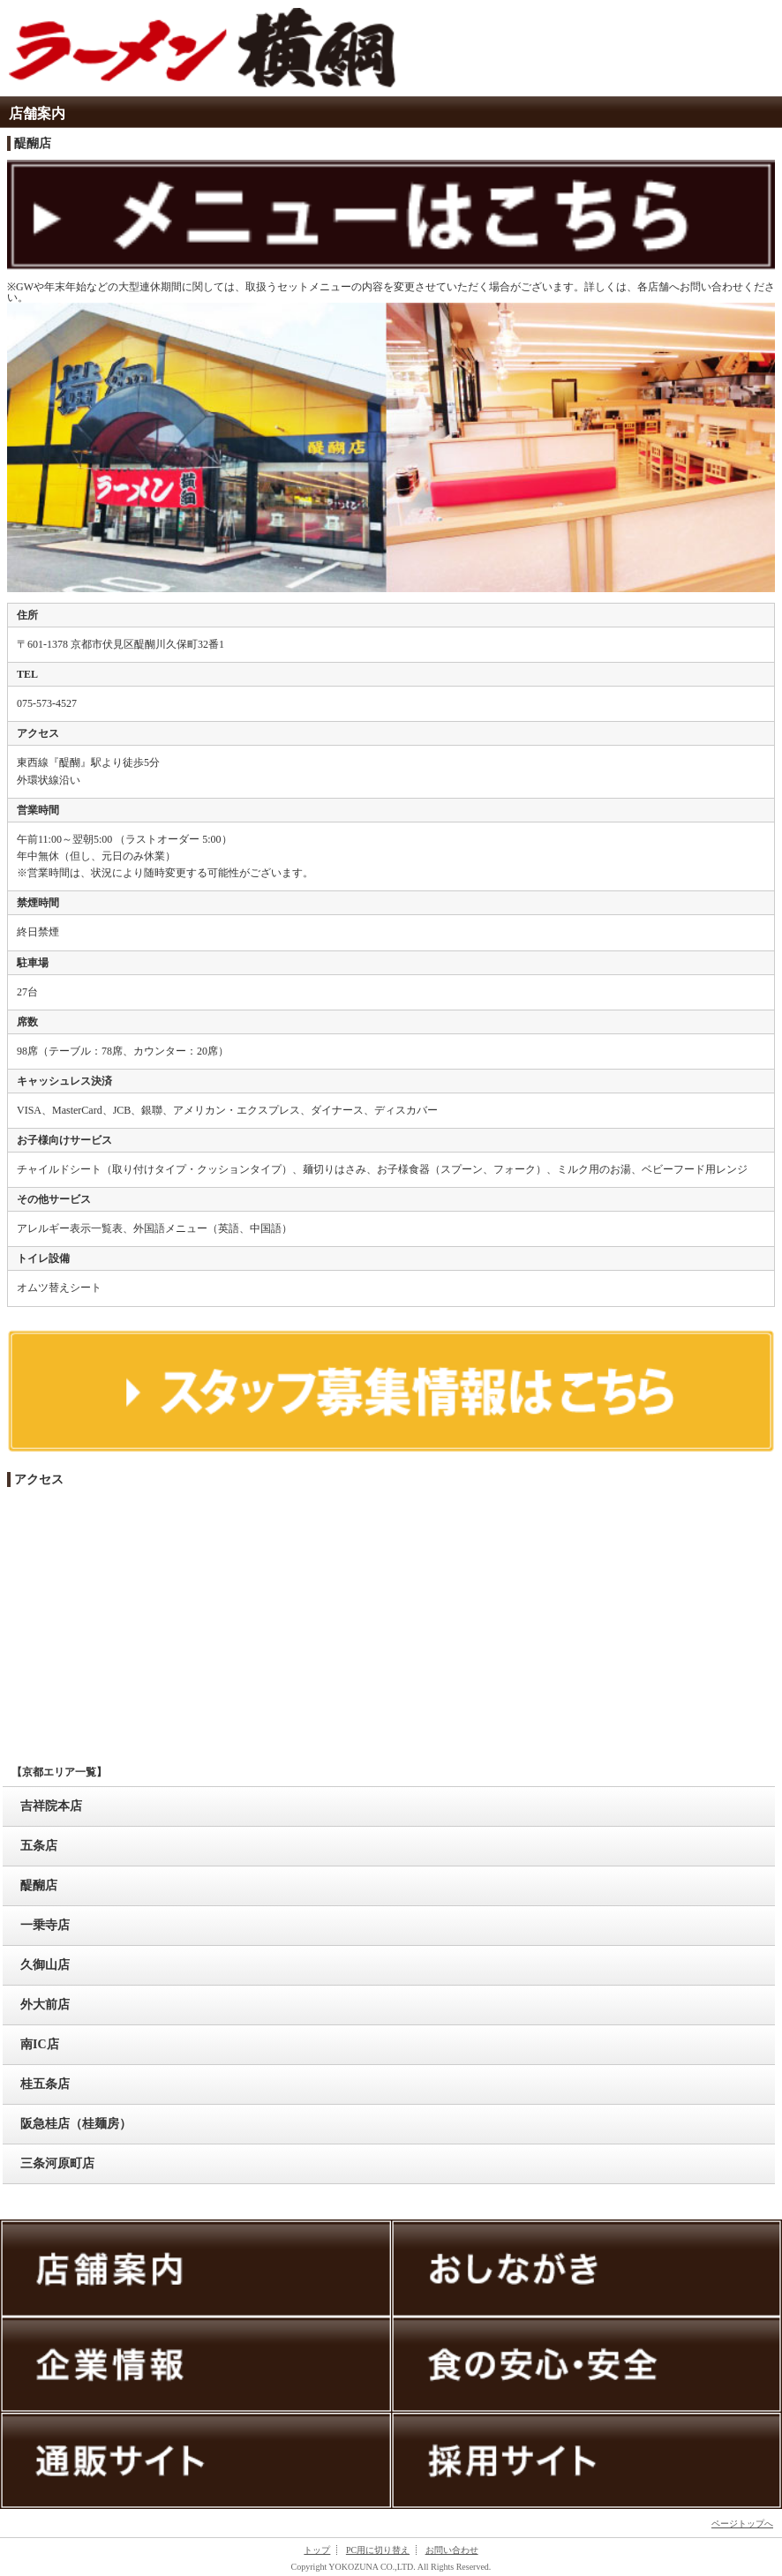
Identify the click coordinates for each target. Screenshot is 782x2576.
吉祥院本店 (51, 1806)
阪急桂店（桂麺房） (76, 2123)
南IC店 (39, 2044)
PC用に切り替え (378, 2550)
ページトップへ (742, 2523)
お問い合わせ (451, 2550)
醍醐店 (38, 1885)
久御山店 (45, 1964)
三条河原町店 (57, 2163)
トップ (317, 2550)
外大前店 (45, 2004)
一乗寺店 (45, 1925)
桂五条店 (45, 2084)
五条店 (38, 1845)
